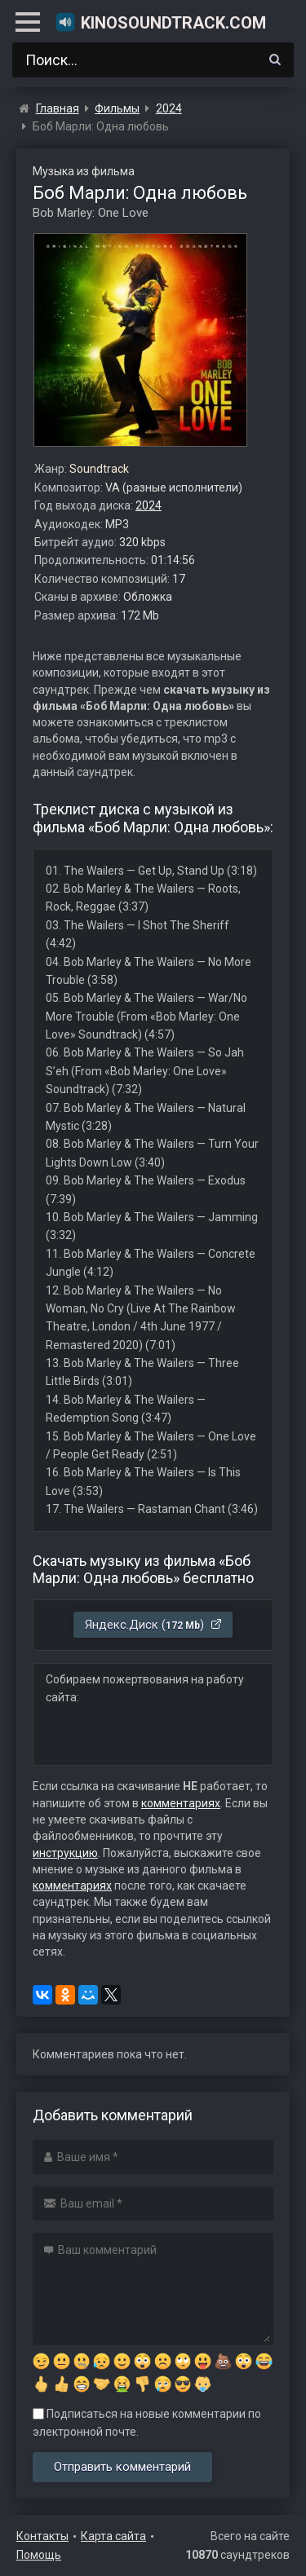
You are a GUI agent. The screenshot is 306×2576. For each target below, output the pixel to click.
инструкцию (65, 1852)
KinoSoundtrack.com (160, 22)
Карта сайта (113, 2536)
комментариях (180, 1803)
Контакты (42, 2536)
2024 (148, 505)
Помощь (38, 2554)
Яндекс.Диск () (154, 1624)
